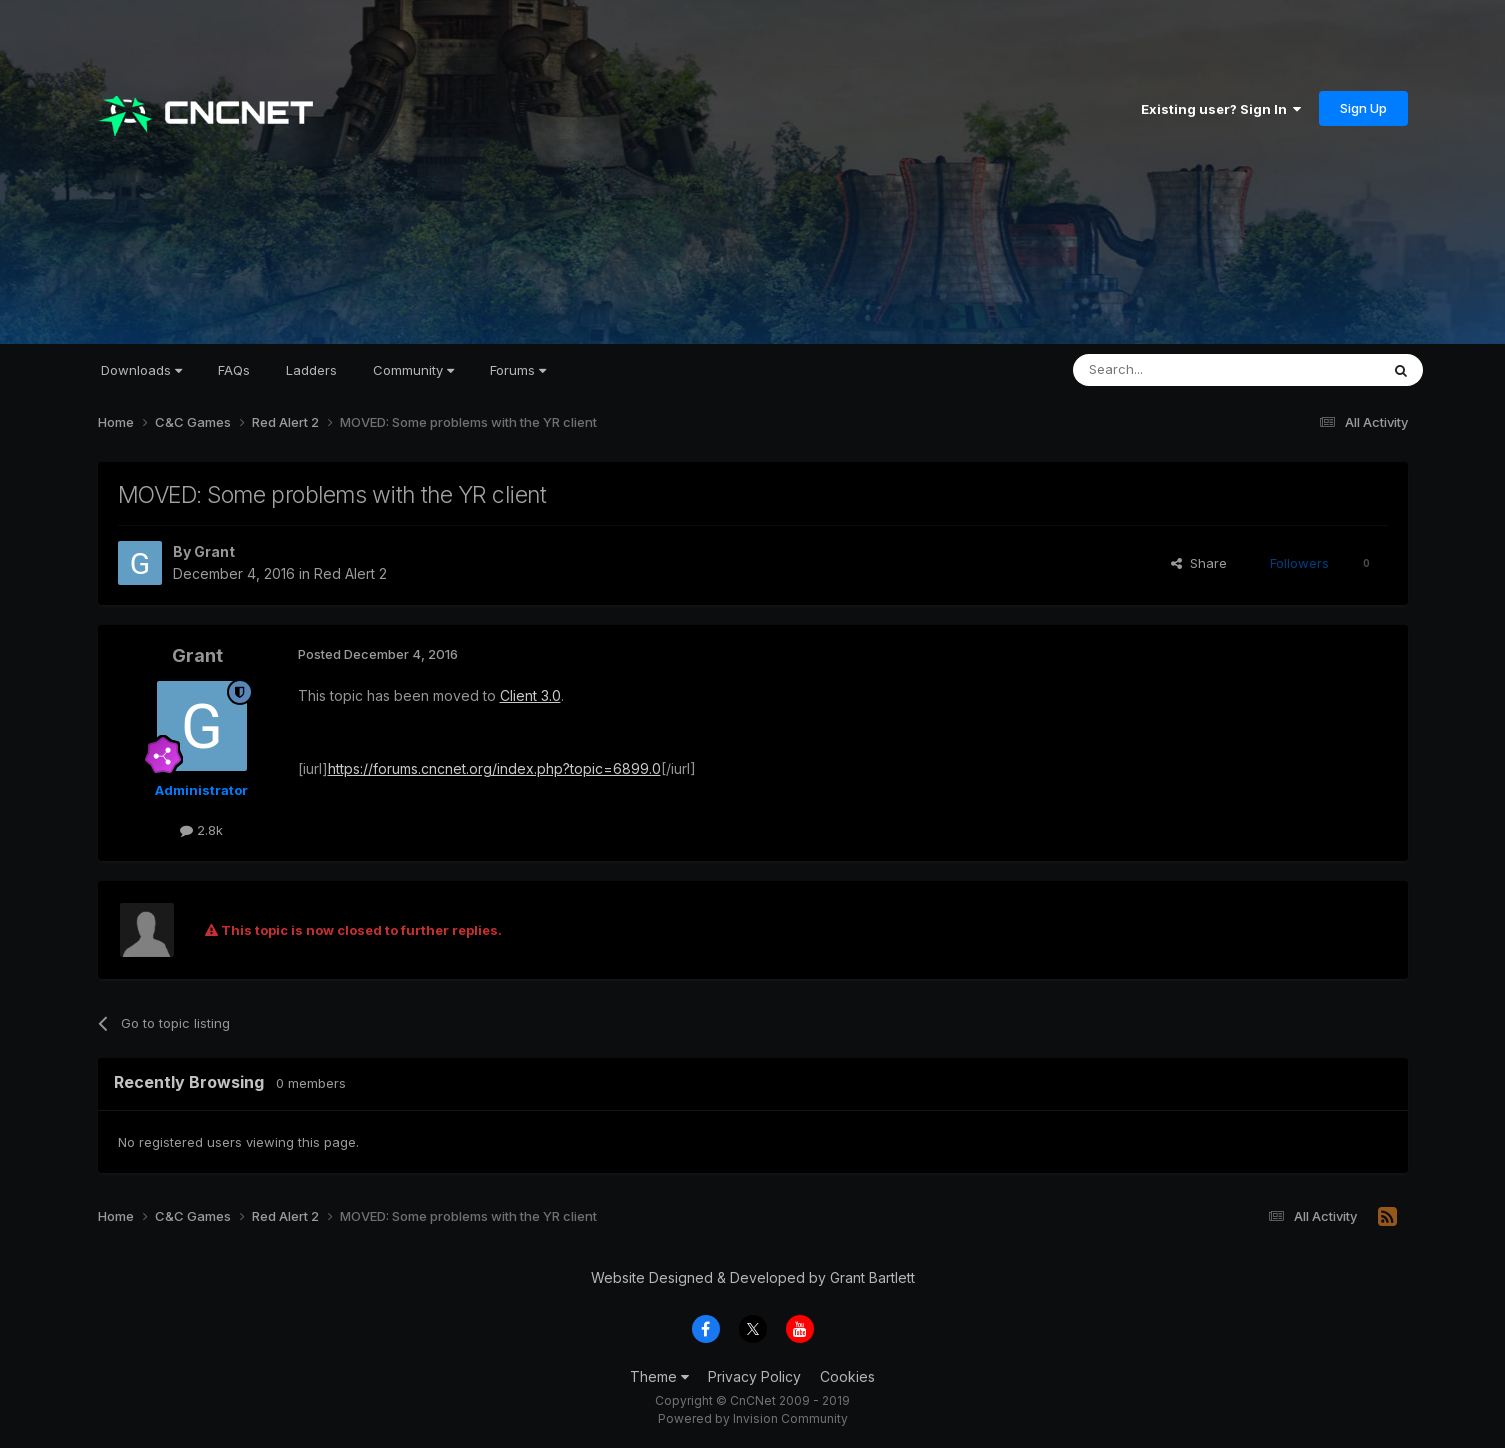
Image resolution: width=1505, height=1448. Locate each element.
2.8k (201, 830)
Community (413, 370)
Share (1199, 563)
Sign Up (1363, 108)
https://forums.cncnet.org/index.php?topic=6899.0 (494, 768)
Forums (518, 370)
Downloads (141, 370)
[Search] (1175, 370)
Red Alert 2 (350, 573)
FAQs (234, 370)
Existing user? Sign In (1221, 109)
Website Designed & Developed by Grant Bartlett (753, 1277)
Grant (214, 551)
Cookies (847, 1376)
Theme (659, 1376)
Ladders (311, 370)
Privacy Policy (754, 1376)
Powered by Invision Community (753, 1418)
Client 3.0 (530, 695)
